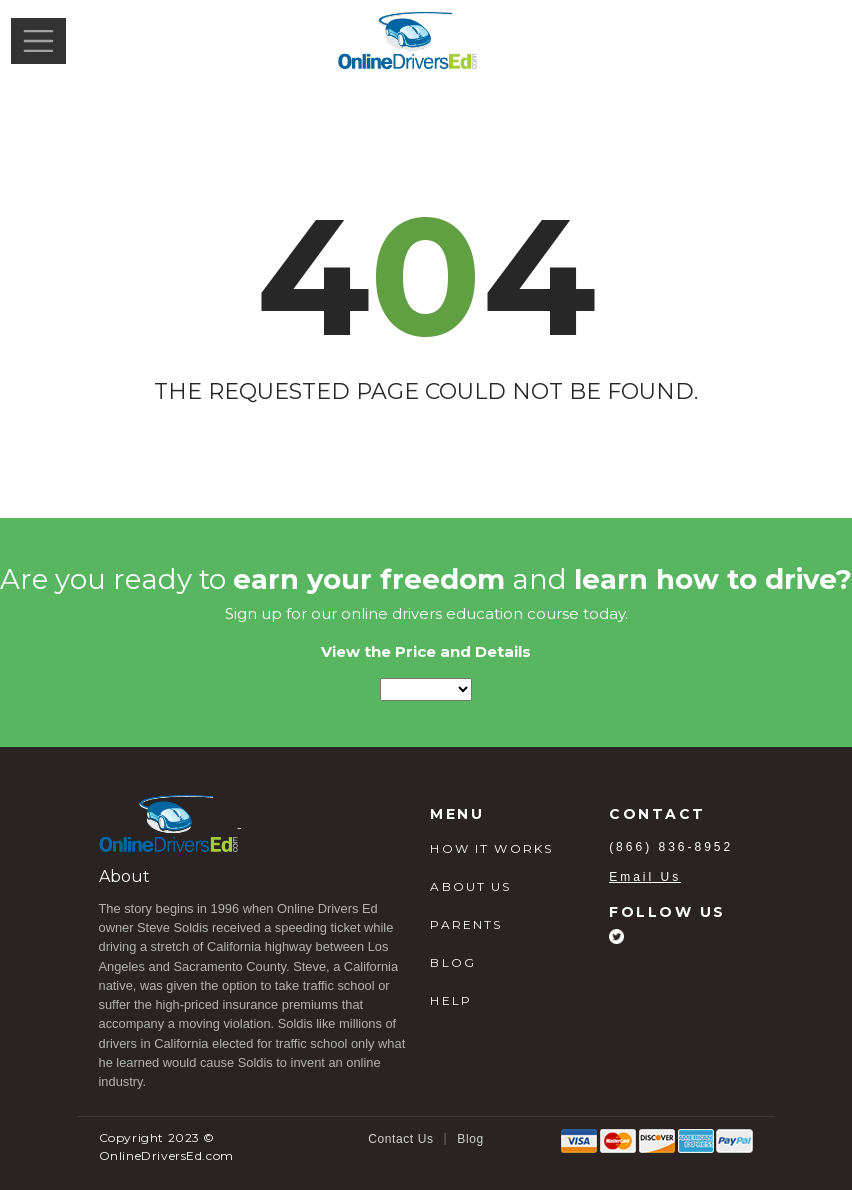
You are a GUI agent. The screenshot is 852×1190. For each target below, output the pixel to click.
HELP (451, 1000)
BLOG (453, 962)
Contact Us (400, 1139)
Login (805, 39)
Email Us (645, 877)
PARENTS (466, 924)
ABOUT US (470, 886)
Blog (470, 1139)
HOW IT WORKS (491, 848)
